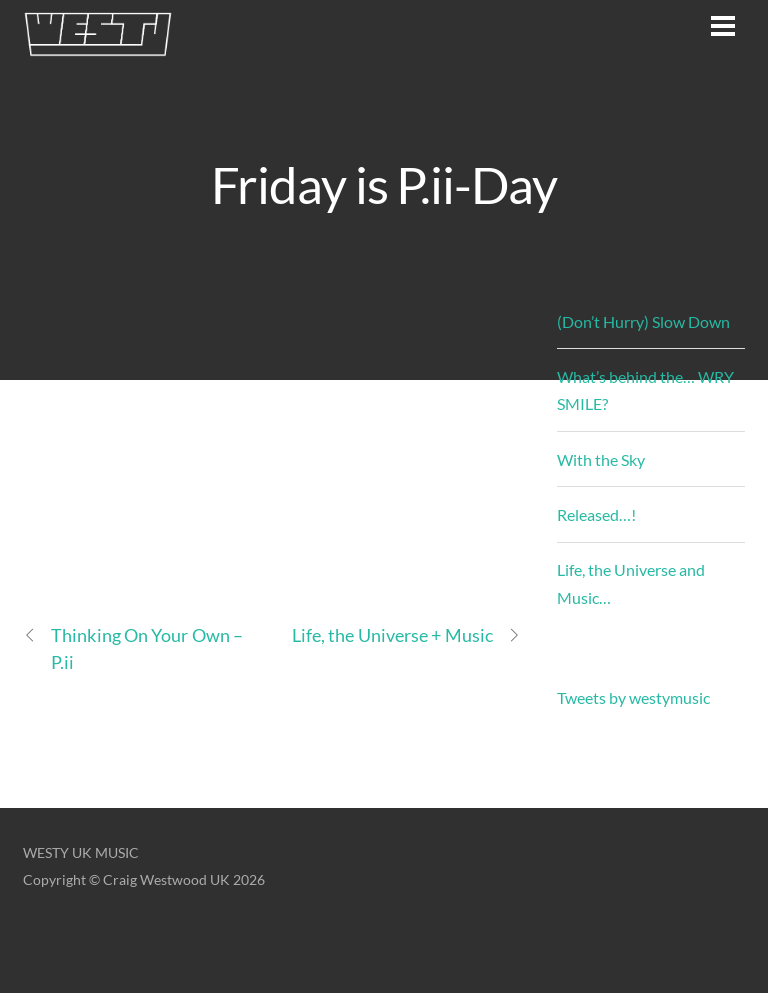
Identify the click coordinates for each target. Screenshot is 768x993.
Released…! (596, 514)
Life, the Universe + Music (406, 635)
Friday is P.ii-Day (384, 184)
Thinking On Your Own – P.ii (133, 647)
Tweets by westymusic (633, 697)
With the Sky (601, 459)
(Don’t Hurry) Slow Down (643, 321)
